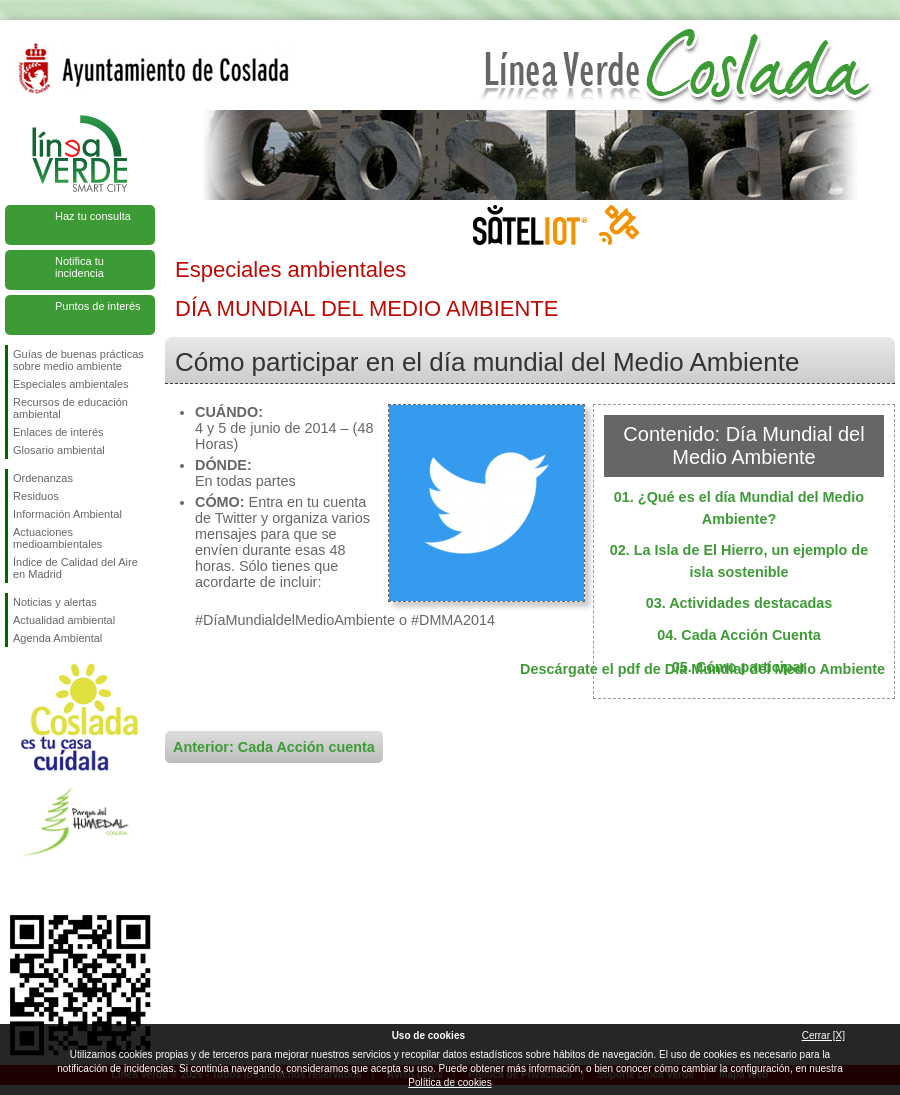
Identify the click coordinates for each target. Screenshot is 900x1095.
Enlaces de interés (58, 432)
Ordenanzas (43, 478)
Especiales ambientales (71, 384)
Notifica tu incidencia (79, 267)
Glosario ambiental (59, 450)
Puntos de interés (98, 306)
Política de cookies (449, 1082)
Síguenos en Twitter (50, 883)
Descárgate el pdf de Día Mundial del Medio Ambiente (702, 669)
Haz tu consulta (93, 216)
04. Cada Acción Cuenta (738, 635)
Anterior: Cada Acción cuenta (274, 747)
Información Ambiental (67, 514)
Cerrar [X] (823, 1035)
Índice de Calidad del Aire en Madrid (75, 568)
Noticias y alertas (55, 602)
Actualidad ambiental (64, 620)
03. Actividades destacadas (739, 603)
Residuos (36, 496)
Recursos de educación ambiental (70, 408)
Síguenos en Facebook (17, 883)
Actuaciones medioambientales (57, 538)
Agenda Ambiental (57, 638)
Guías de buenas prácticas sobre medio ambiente (78, 360)
